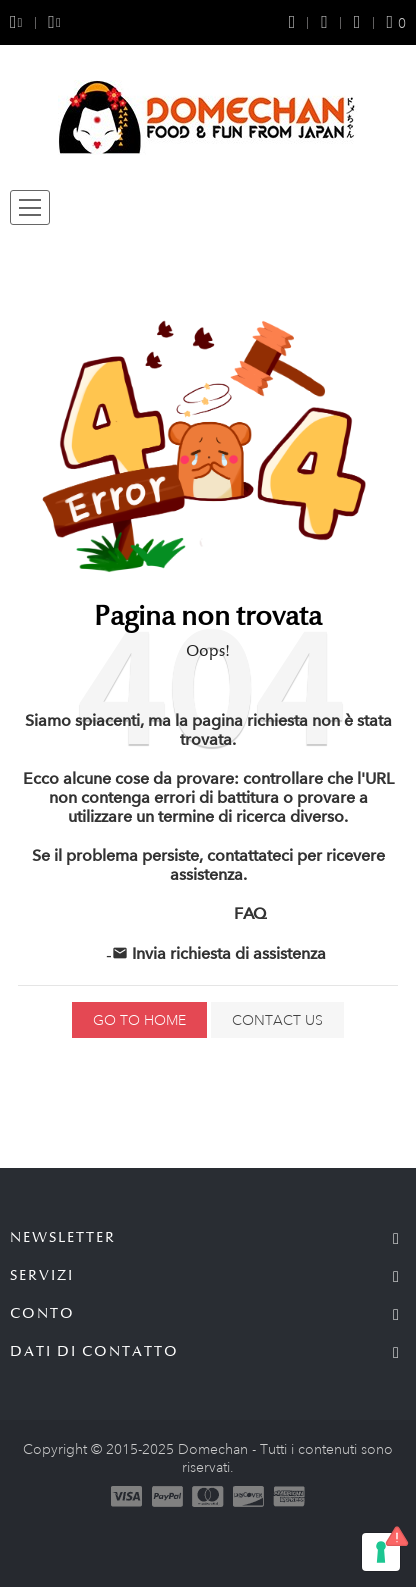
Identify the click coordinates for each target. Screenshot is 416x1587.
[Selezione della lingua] (47, 22)
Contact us (277, 1020)
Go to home (139, 1020)
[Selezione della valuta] (22, 22)
